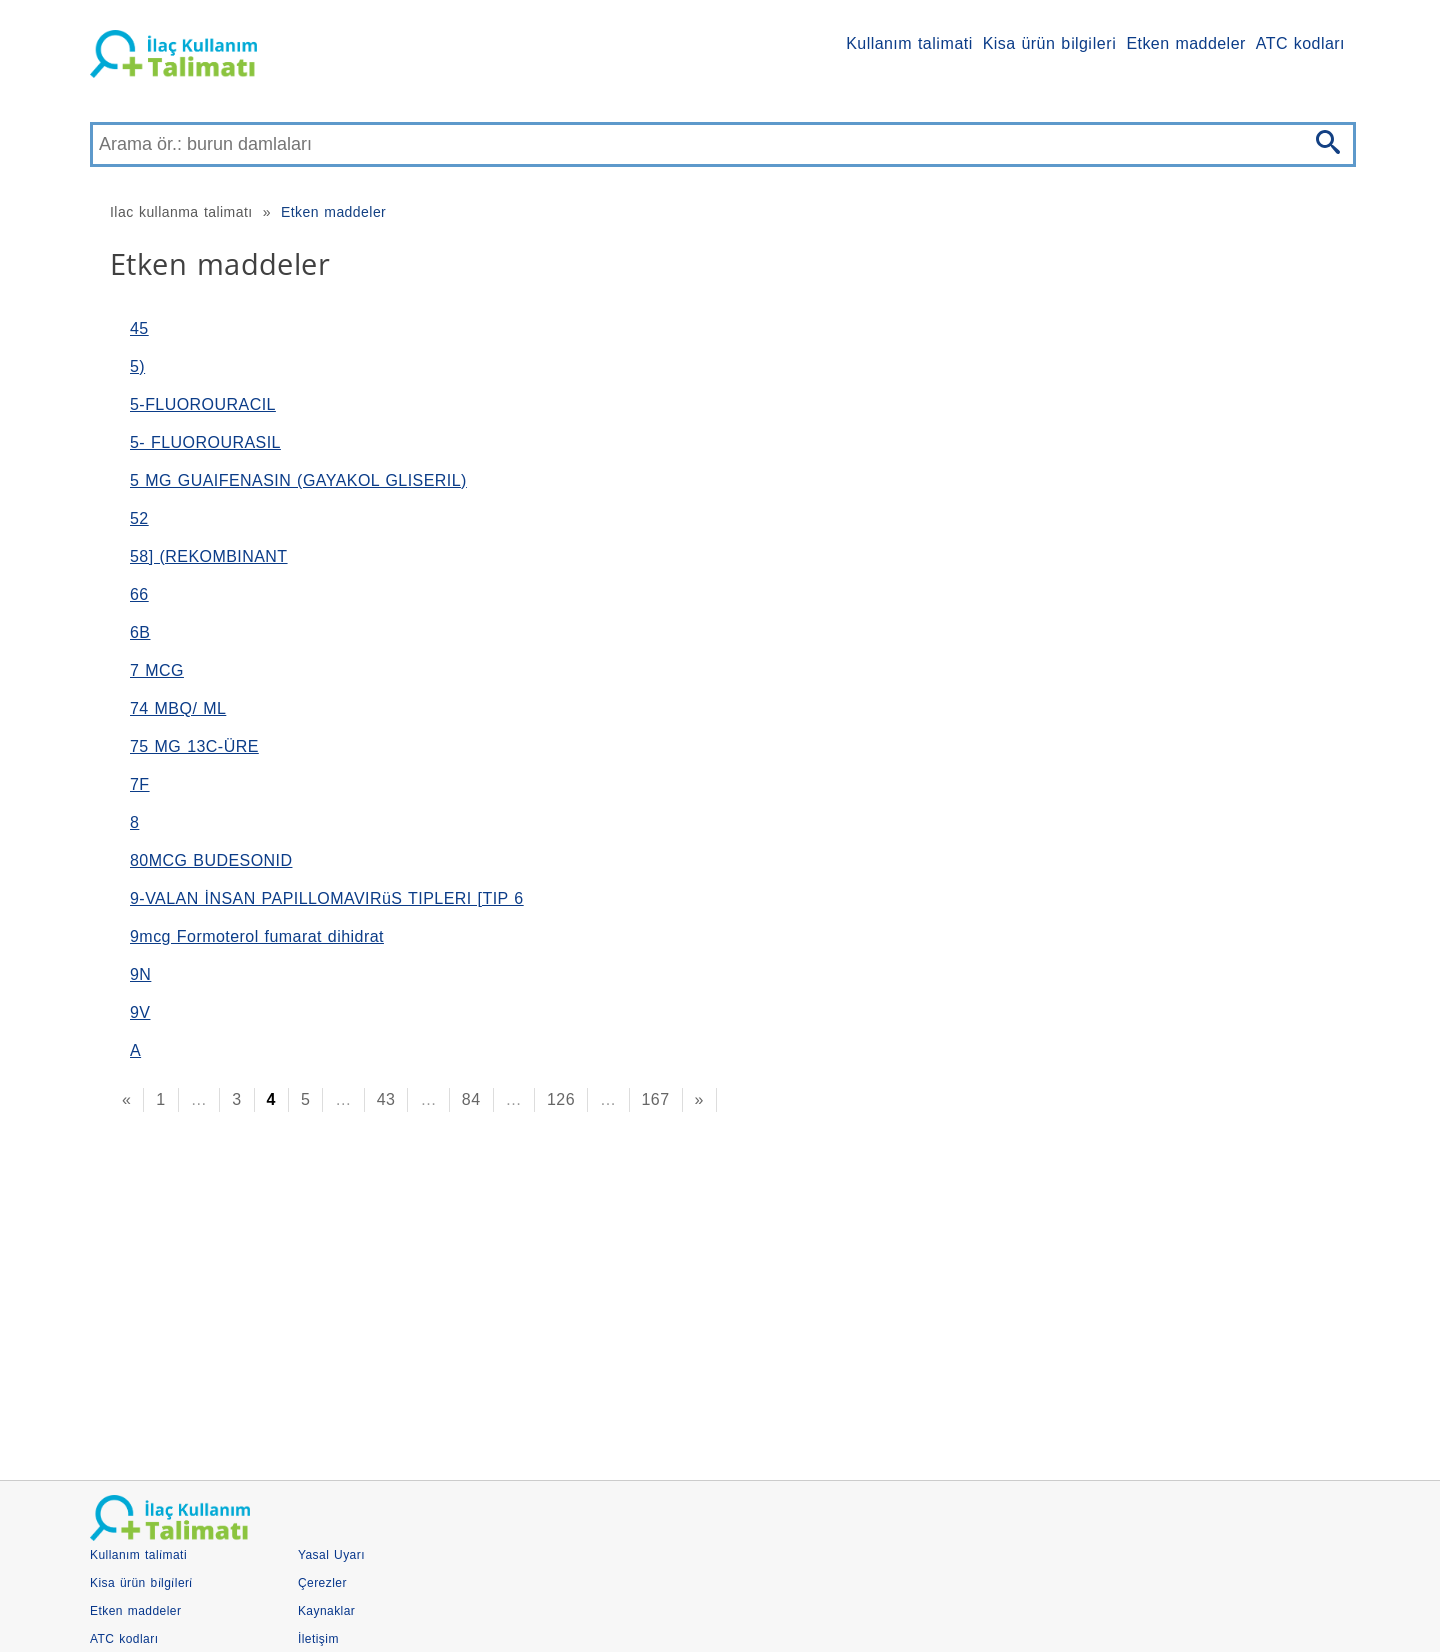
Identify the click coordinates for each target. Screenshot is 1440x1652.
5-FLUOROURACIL (203, 404)
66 (139, 594)
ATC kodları (1300, 43)
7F (140, 784)
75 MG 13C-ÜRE (194, 746)
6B (140, 632)
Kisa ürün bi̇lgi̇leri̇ (1050, 43)
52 (139, 518)
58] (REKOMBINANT (209, 556)
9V (140, 1012)
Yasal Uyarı (331, 1555)
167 (656, 1099)
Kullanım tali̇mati (909, 43)
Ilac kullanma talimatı (181, 212)
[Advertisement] (690, 1290)
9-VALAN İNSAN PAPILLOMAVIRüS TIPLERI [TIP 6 (327, 898)
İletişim (318, 1639)
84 (471, 1099)
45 (139, 328)
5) (137, 366)
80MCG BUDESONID (211, 860)
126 (561, 1099)
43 (386, 1099)
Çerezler (322, 1583)
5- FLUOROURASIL (205, 442)
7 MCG (157, 670)
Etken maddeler (1185, 43)
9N (140, 974)
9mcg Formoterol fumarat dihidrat (257, 936)
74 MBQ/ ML (178, 708)
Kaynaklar (326, 1611)
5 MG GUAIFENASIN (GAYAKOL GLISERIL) (298, 480)
